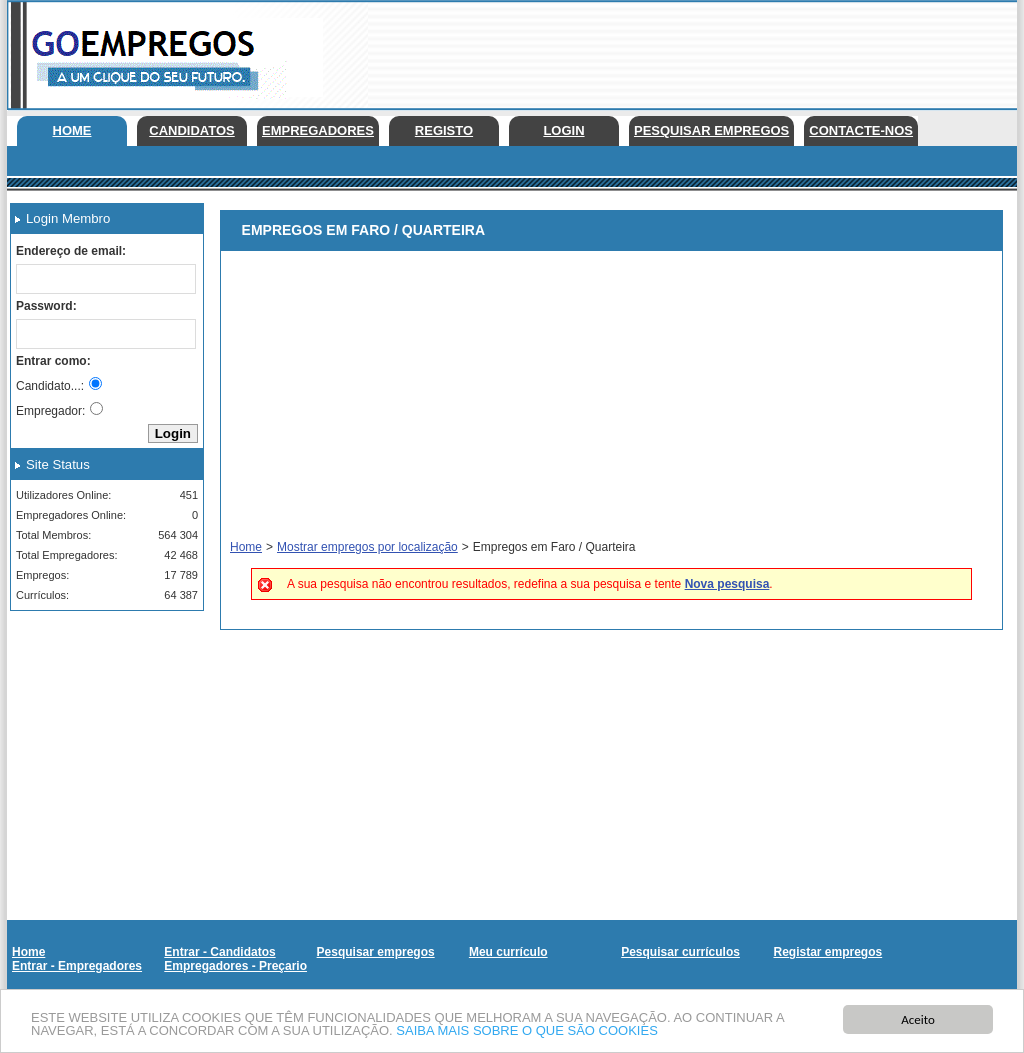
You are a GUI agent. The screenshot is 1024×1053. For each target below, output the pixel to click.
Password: (46, 306)
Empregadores (318, 130)
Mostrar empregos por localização (367, 547)
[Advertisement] (100, 726)
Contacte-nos (861, 130)
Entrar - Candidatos (219, 952)
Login (563, 130)
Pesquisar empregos (711, 130)
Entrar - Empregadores (77, 966)
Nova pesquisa (727, 584)
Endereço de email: (71, 251)
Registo (444, 130)
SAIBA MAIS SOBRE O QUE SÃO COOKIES (527, 1033)
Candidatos (191, 130)
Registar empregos (827, 952)
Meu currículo (508, 952)
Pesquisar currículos (680, 952)
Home (72, 130)
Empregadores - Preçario (235, 966)
